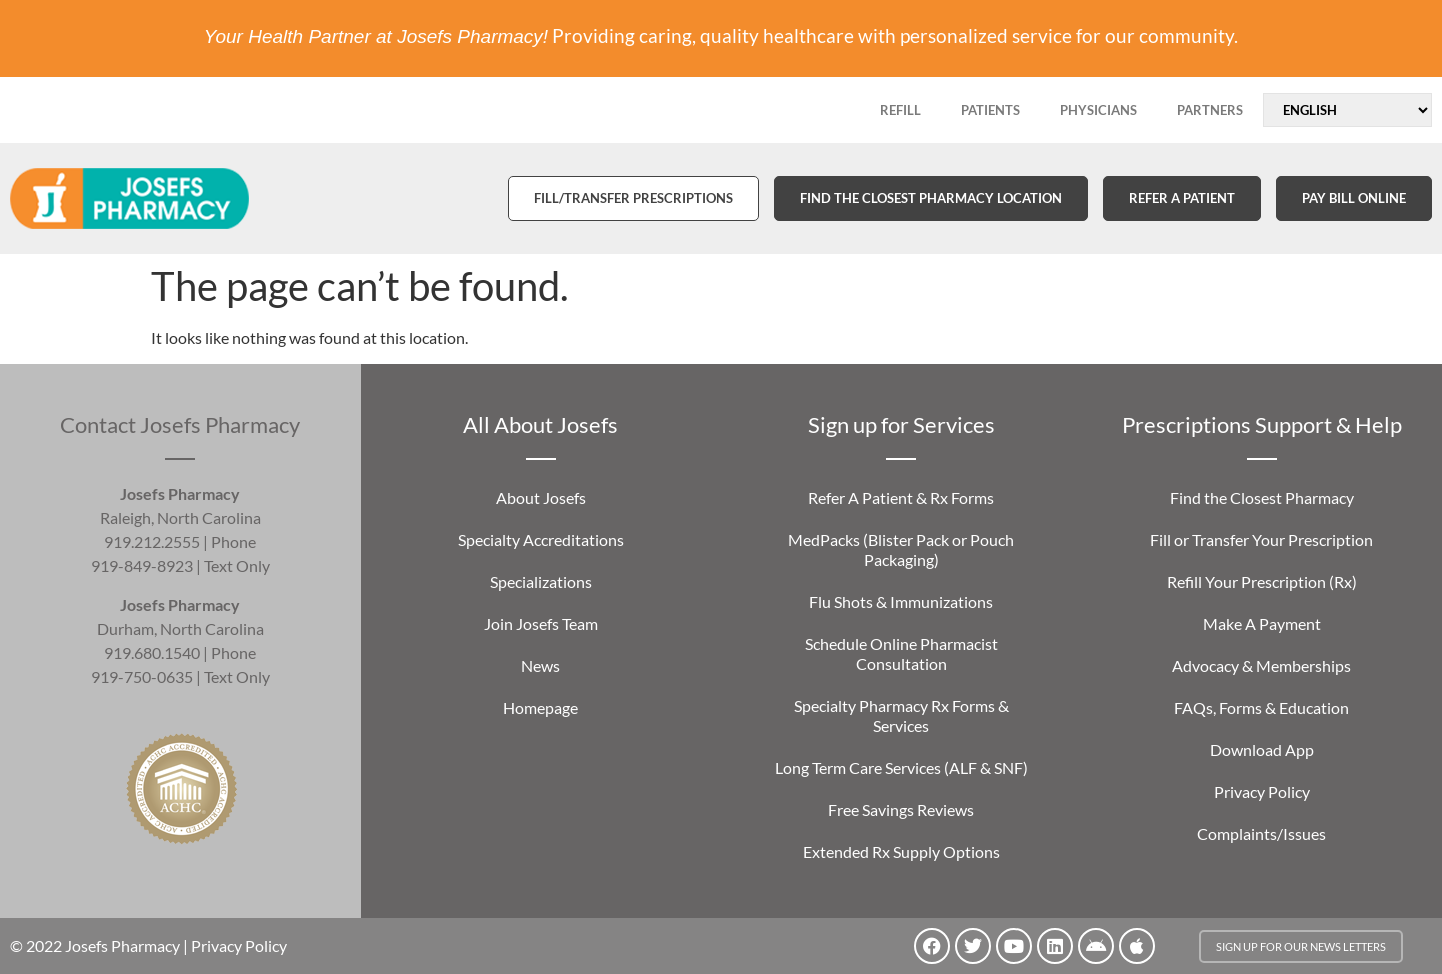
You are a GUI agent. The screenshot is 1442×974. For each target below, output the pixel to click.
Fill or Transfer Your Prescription (1261, 539)
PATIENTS (990, 110)
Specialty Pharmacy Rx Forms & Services (901, 715)
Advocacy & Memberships (1261, 665)
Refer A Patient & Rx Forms (901, 497)
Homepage (540, 707)
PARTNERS (1210, 110)
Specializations (541, 581)
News (540, 665)
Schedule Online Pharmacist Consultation (901, 653)
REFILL (900, 110)
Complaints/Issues (1261, 833)
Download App (1262, 749)
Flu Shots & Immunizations (901, 601)
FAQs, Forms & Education (1261, 707)
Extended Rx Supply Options (901, 851)
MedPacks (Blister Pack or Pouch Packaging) (901, 549)
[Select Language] (1347, 110)
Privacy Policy (1262, 791)
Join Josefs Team (541, 623)
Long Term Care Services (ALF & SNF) (901, 767)
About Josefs (541, 497)
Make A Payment (1262, 623)
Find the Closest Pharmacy (1262, 497)
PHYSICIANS (1098, 110)
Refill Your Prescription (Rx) (1262, 581)
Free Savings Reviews (901, 809)
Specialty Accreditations (541, 539)
